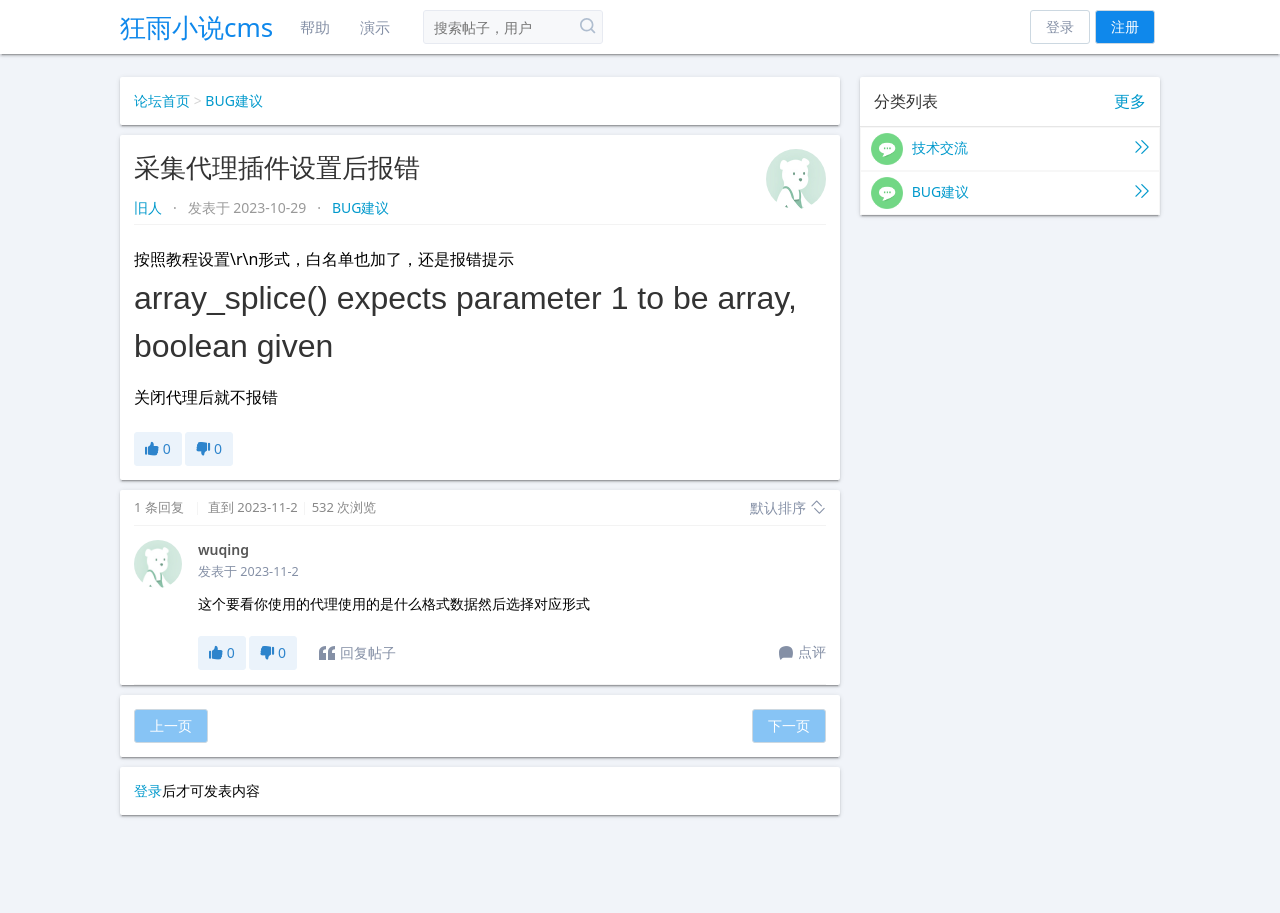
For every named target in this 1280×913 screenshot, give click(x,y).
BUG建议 (234, 100)
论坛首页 (162, 100)
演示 (375, 27)
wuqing (223, 549)
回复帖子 (357, 653)
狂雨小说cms (196, 27)
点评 (802, 653)
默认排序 (788, 507)
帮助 (315, 27)
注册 (1125, 26)
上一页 (171, 725)
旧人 (150, 207)
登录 (1060, 26)
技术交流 (1010, 149)
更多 (1130, 101)
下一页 (789, 725)
